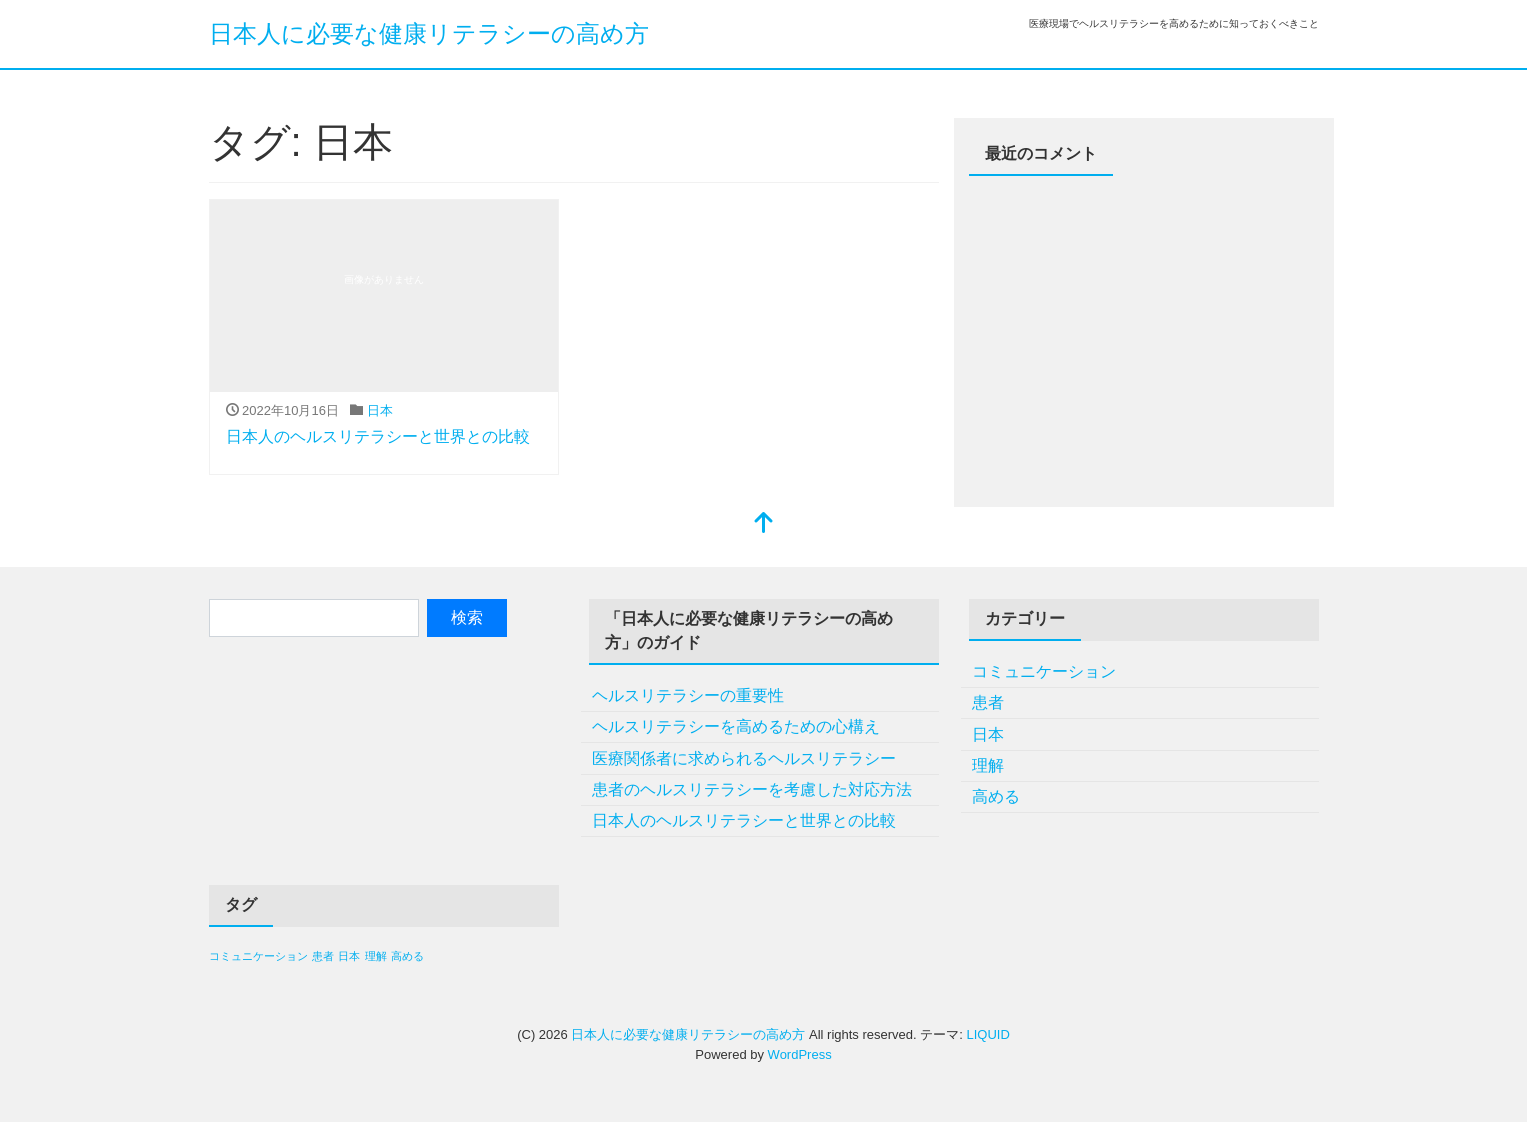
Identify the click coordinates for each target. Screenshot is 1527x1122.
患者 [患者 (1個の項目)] (323, 956)
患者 (988, 702)
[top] (764, 524)
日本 (380, 410)
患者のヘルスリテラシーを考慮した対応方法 (752, 789)
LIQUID (987, 1034)
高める (996, 796)
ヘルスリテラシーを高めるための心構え (736, 726)
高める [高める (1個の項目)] (407, 956)
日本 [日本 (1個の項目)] (349, 956)
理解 (988, 765)
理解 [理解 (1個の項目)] (376, 956)
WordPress (800, 1054)
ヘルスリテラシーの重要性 (688, 695)
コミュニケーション (1044, 671)
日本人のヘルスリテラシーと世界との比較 (378, 436)
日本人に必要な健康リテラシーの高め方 (429, 33)
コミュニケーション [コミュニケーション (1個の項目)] (258, 956)
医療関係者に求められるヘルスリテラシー (744, 758)
